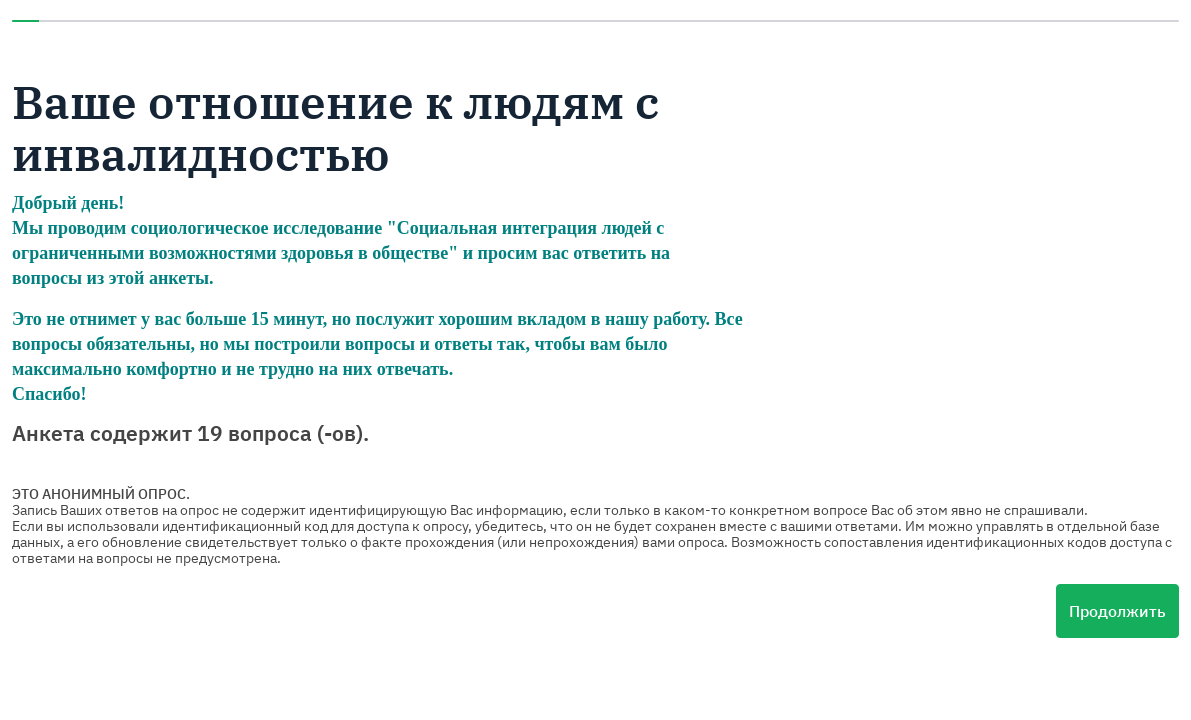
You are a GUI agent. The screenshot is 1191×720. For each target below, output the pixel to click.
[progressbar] (595, 21)
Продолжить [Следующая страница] (1117, 611)
